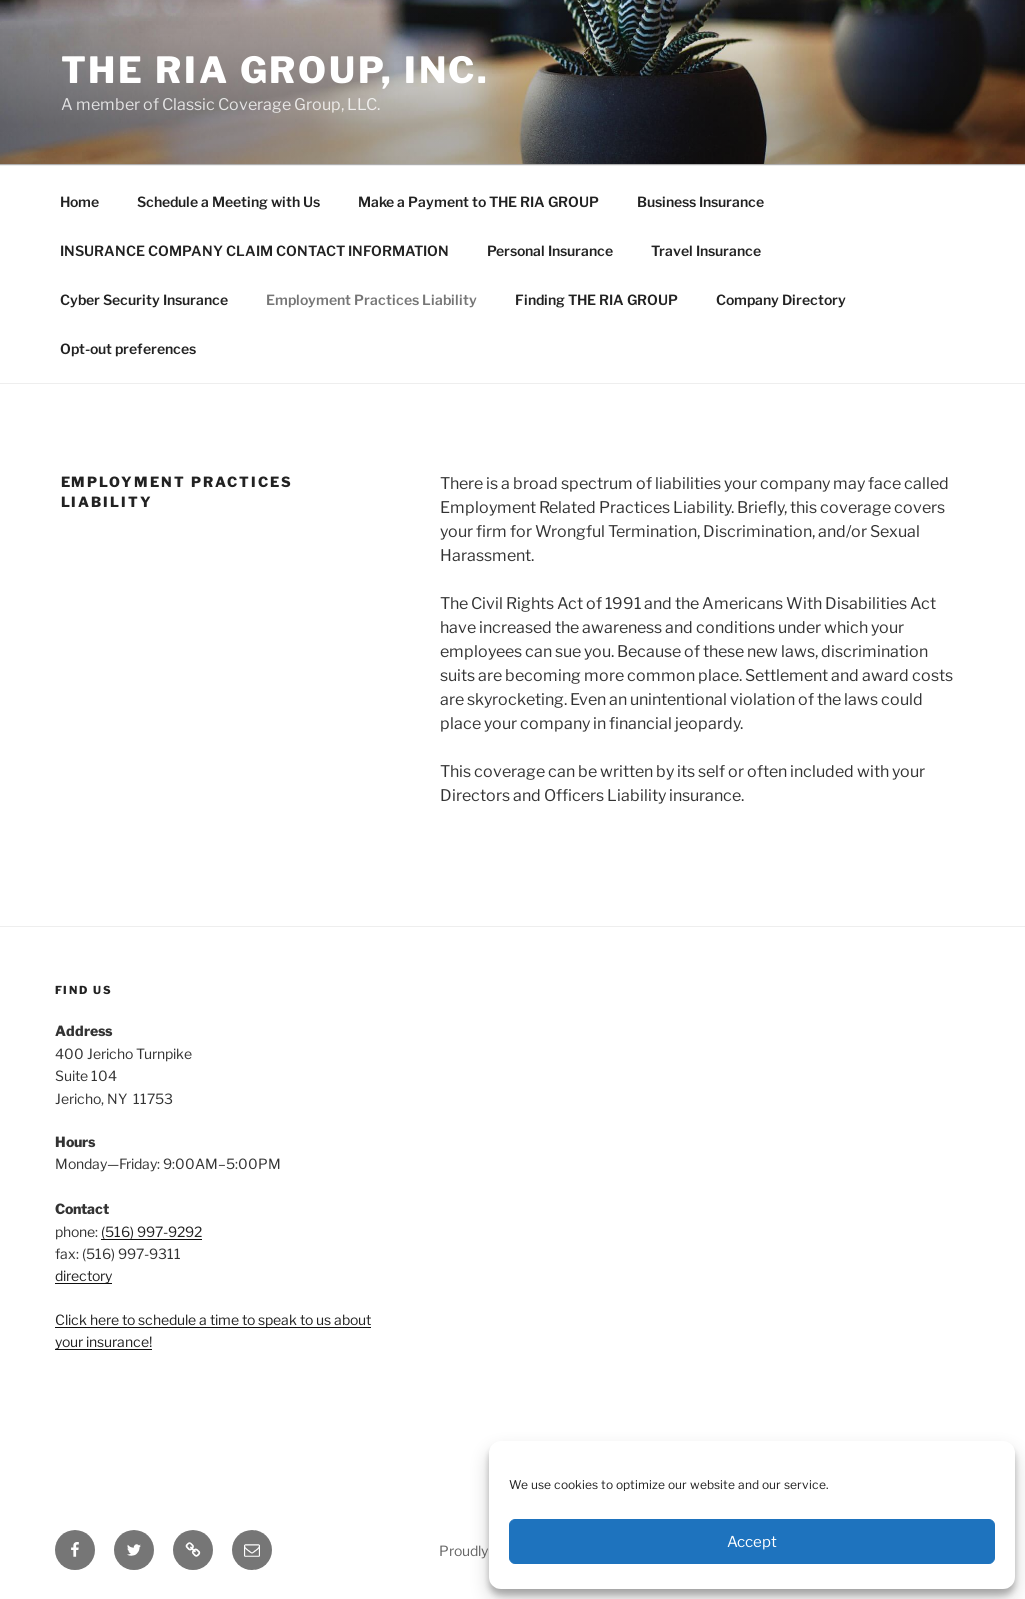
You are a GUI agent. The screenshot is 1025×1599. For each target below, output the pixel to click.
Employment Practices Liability (371, 299)
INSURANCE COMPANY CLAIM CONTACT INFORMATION (254, 250)
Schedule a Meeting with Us (228, 201)
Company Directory (781, 299)
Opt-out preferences (128, 348)
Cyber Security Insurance (144, 299)
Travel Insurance (706, 250)
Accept (752, 1542)
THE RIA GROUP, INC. (276, 70)
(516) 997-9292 (151, 1231)
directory (83, 1275)
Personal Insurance (550, 250)
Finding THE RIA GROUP (596, 299)
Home (79, 201)
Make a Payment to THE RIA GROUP (478, 201)
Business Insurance (700, 201)
